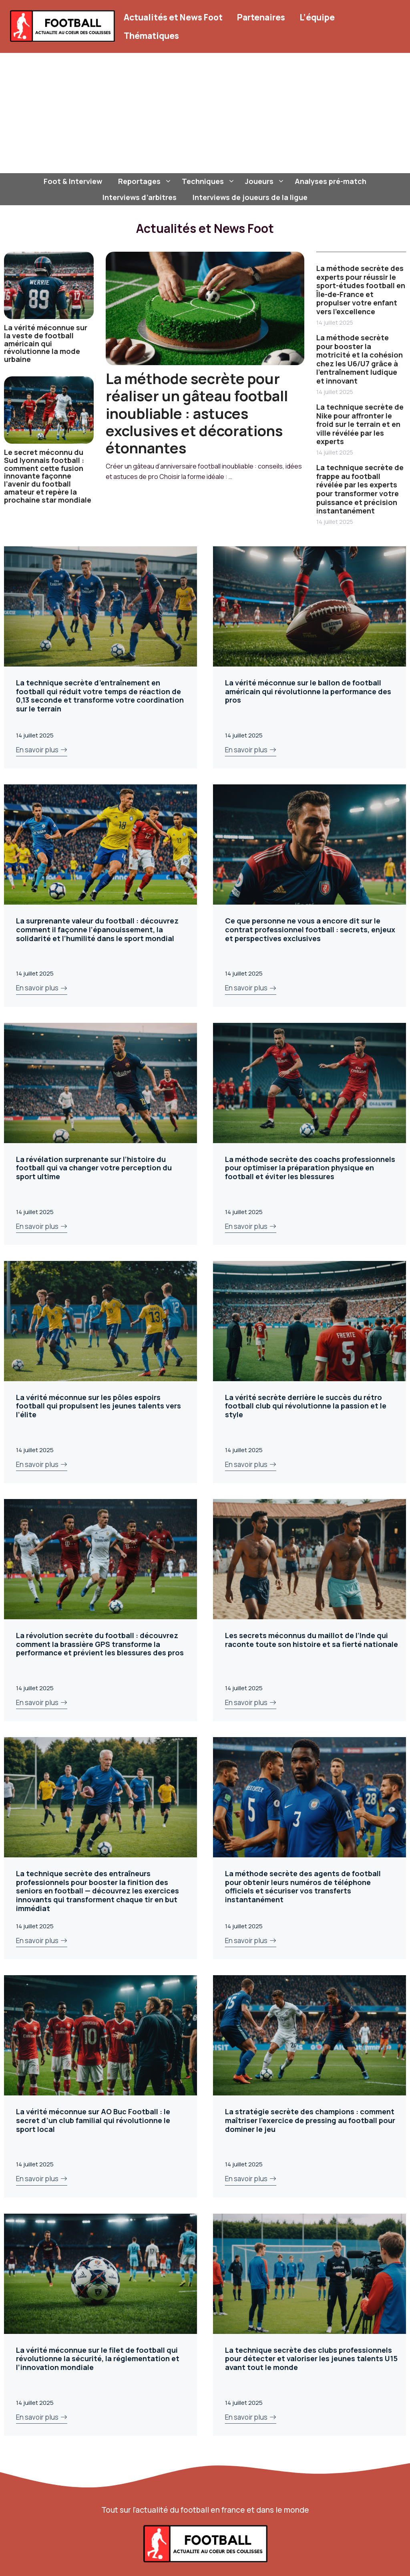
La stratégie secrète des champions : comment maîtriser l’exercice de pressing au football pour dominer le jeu (310, 2120)
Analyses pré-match (330, 181)
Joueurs (266, 181)
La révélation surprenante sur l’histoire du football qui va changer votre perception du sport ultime (94, 1167)
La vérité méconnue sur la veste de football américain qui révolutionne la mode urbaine (45, 343)
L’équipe (317, 17)
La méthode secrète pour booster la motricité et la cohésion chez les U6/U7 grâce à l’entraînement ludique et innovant (359, 359)
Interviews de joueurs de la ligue (250, 197)
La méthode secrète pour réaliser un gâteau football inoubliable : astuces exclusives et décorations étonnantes (197, 413)
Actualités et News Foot (173, 17)
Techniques (209, 181)
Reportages (146, 181)
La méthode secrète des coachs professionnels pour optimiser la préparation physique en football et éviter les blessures (310, 1167)
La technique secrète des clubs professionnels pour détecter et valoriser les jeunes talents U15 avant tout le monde (311, 2358)
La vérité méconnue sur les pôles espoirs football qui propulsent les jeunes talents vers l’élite (98, 1405)
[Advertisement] (205, 113)
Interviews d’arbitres (139, 197)
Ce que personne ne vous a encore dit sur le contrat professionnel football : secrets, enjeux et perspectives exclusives (310, 929)
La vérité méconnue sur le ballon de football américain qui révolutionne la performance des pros (308, 691)
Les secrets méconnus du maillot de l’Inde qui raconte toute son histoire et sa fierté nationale (311, 1639)
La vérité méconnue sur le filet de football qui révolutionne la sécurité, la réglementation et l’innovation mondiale (97, 2358)
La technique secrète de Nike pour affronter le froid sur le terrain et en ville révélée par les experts (360, 424)
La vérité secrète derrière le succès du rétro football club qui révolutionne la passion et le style (305, 1405)
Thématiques (151, 35)
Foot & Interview (73, 181)
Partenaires (261, 17)
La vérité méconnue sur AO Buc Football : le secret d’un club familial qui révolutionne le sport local (93, 2120)
